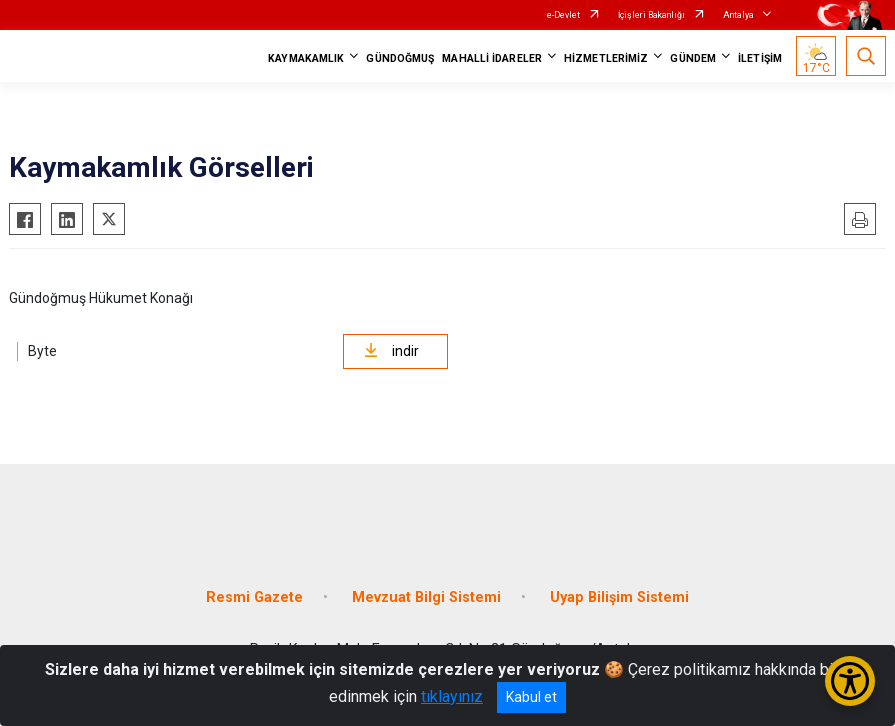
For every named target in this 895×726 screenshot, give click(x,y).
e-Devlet (563, 15)
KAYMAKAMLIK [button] (306, 58)
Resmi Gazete (254, 597)
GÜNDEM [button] (693, 58)
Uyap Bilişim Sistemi (619, 597)
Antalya (738, 15)
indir (391, 351)
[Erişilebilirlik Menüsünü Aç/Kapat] (850, 681)
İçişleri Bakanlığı (651, 15)
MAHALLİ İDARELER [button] (492, 58)
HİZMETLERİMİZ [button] (606, 58)
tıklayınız (452, 696)
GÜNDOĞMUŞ (400, 58)
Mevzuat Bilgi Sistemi (426, 597)
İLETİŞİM (760, 58)
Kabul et (531, 697)
